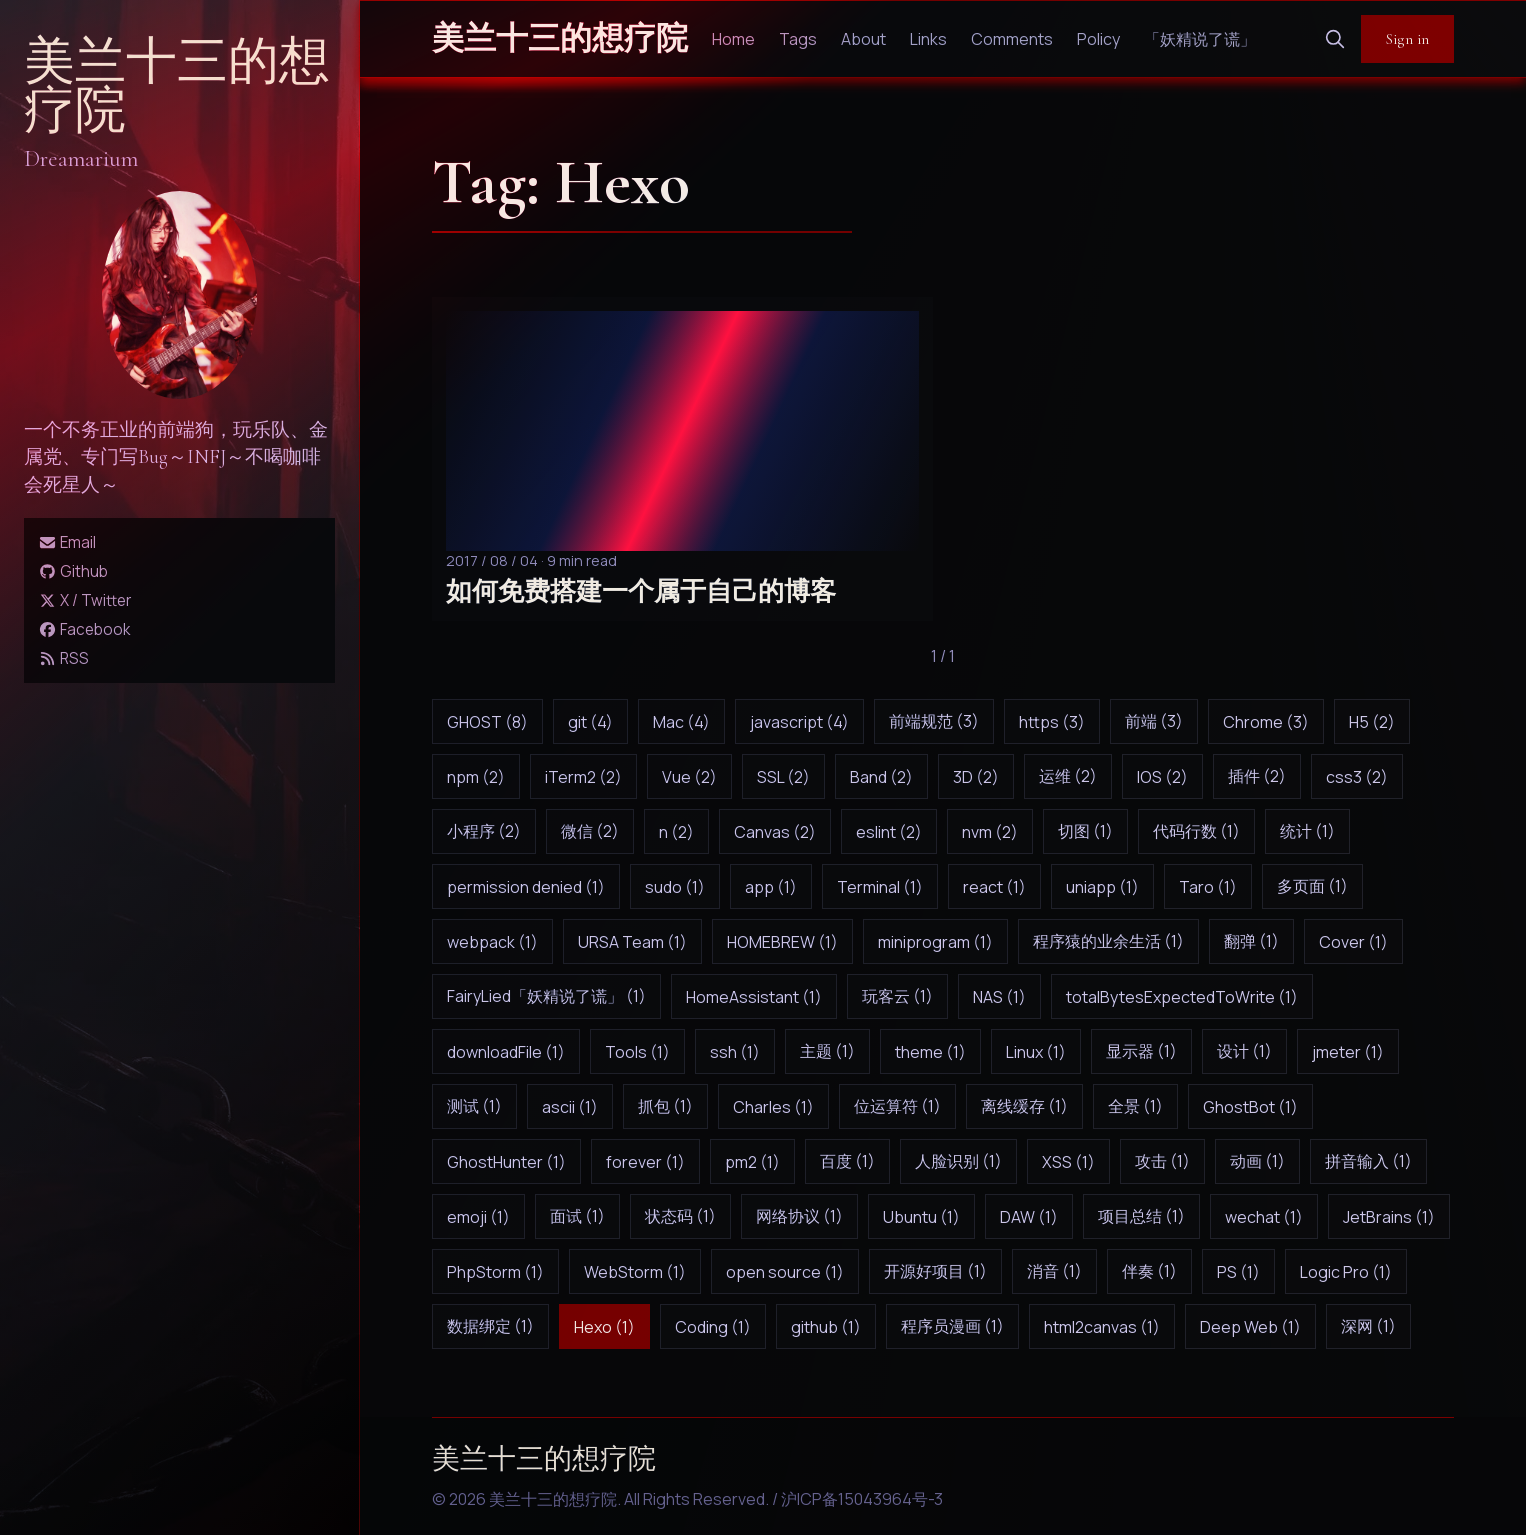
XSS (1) (1068, 1162)
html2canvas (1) (1102, 1327)
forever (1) (645, 1162)
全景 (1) (1135, 1106)
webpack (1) (492, 942)
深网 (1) (1368, 1326)
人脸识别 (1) (958, 1161)
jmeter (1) (1348, 1052)
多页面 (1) (1312, 886)
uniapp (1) (1102, 887)
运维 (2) (1068, 776)
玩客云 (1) (897, 996)
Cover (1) (1353, 942)
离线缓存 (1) (1024, 1106)
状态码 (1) (680, 1216)
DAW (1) (1029, 1217)
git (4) (590, 722)
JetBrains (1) (1389, 1217)
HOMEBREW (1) (782, 942)
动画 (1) (1257, 1161)
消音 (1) (1054, 1271)
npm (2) (476, 777)
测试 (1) (474, 1106)
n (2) (676, 832)
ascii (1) (570, 1107)
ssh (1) (735, 1052)
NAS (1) (999, 997)
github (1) (826, 1327)
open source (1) (785, 1272)
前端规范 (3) (934, 721)
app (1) (771, 887)
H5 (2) (1372, 722)
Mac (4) (681, 722)
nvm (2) (990, 832)
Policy (1098, 39)
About (863, 39)
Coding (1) (713, 1327)
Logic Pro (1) (1346, 1272)
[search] (1335, 39)
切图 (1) (1085, 831)
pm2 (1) (752, 1162)
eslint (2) (889, 832)
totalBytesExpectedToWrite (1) (1182, 997)
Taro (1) (1208, 887)
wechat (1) (1264, 1217)
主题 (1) (827, 1051)
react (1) (994, 887)
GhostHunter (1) (506, 1162)
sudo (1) (675, 887)
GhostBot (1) (1250, 1107)
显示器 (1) (1141, 1051)
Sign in (1407, 39)
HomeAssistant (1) (754, 997)
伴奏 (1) (1149, 1271)
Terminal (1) (880, 887)
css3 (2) (1357, 777)
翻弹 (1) (1251, 941)
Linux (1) (1036, 1052)
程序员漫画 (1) (952, 1326)
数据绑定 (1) (490, 1326)
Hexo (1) (604, 1327)
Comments (1012, 39)
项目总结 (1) (1141, 1216)
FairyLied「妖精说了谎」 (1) (546, 996)
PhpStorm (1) (495, 1272)
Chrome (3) (1266, 722)
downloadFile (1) (506, 1052)
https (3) (1052, 722)
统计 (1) (1307, 831)
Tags (798, 39)
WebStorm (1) (635, 1272)
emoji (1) (478, 1217)
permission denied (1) (526, 887)
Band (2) (881, 777)
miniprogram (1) (935, 942)
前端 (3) (1154, 721)
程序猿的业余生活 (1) (1108, 941)
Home (733, 39)
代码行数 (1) (1196, 831)
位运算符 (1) (897, 1106)
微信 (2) (590, 831)
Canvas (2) (775, 832)
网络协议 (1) (799, 1216)
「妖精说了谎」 (1200, 39)
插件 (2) (1257, 776)
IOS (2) (1162, 777)
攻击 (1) (1162, 1161)
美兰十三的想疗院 (177, 86)
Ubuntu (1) (921, 1217)
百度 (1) (847, 1161)
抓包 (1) (665, 1106)
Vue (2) (689, 777)
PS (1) (1238, 1272)
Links (928, 39)
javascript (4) (799, 722)
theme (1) (930, 1052)
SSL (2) (783, 777)
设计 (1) (1244, 1051)
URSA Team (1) (632, 942)
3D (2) (976, 777)
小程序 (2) (484, 831)
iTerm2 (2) (583, 777)
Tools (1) (637, 1052)
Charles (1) (773, 1107)
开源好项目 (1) (935, 1271)
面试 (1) (577, 1216)
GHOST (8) (487, 722)
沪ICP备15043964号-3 (862, 1499)
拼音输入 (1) (1368, 1161)
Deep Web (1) (1250, 1327)
